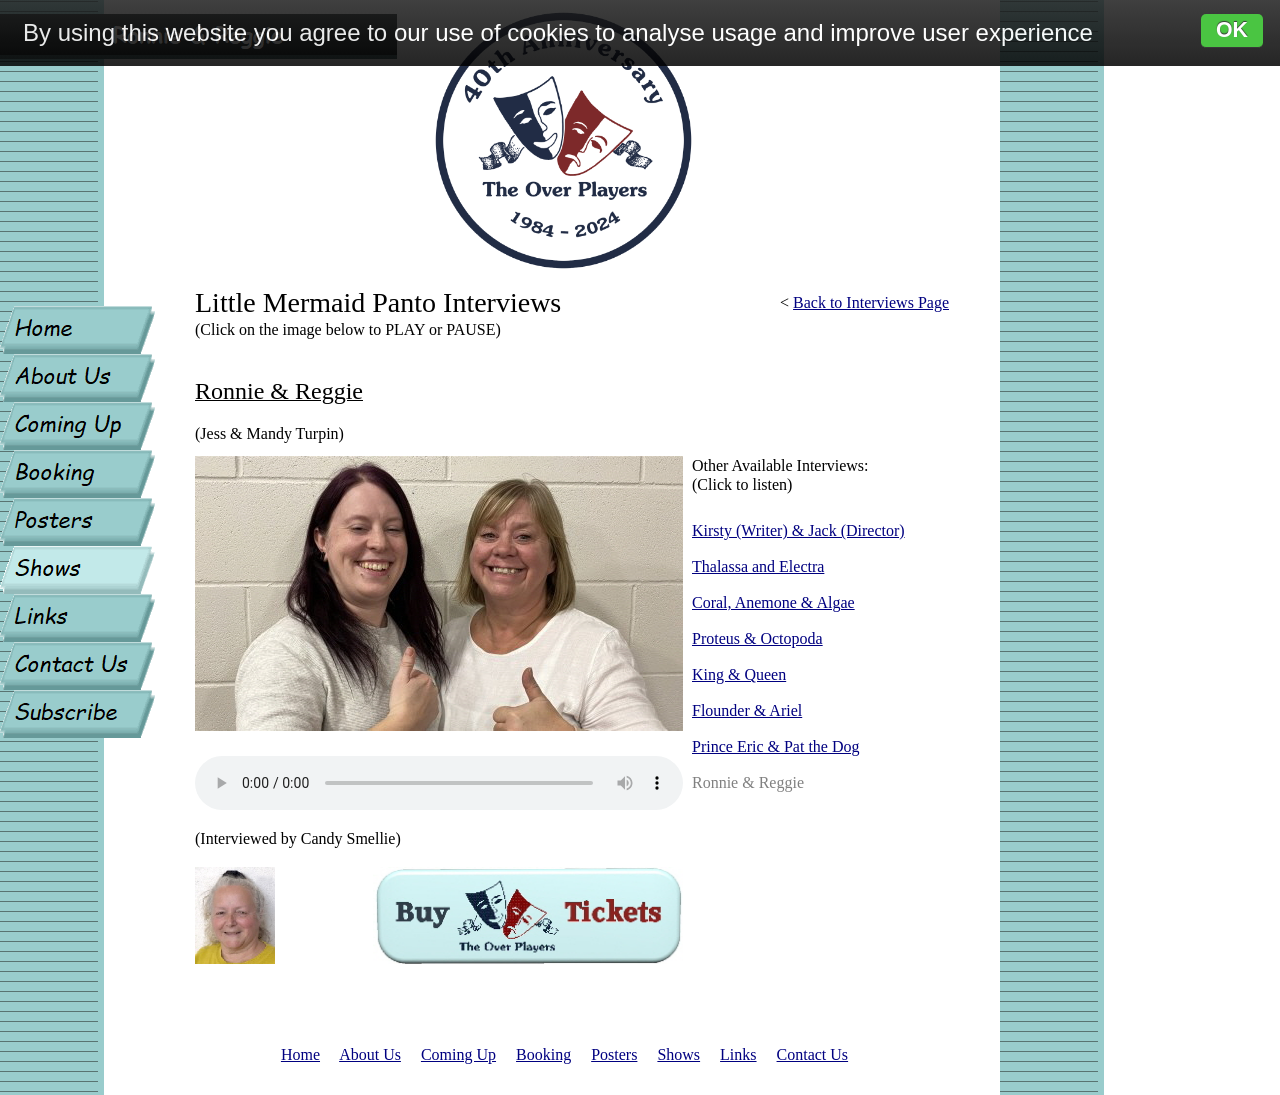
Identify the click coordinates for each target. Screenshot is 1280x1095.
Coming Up (458, 1054)
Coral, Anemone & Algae (773, 602)
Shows (678, 1054)
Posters (614, 1054)
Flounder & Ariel (747, 710)
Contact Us (813, 1054)
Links (738, 1054)
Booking (543, 1054)
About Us (370, 1054)
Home (300, 1054)
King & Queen (739, 674)
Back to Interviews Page (871, 302)
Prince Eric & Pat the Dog (776, 746)
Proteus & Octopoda (757, 638)
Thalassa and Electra (758, 566)
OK (1232, 30)
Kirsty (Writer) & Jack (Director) (798, 530)
